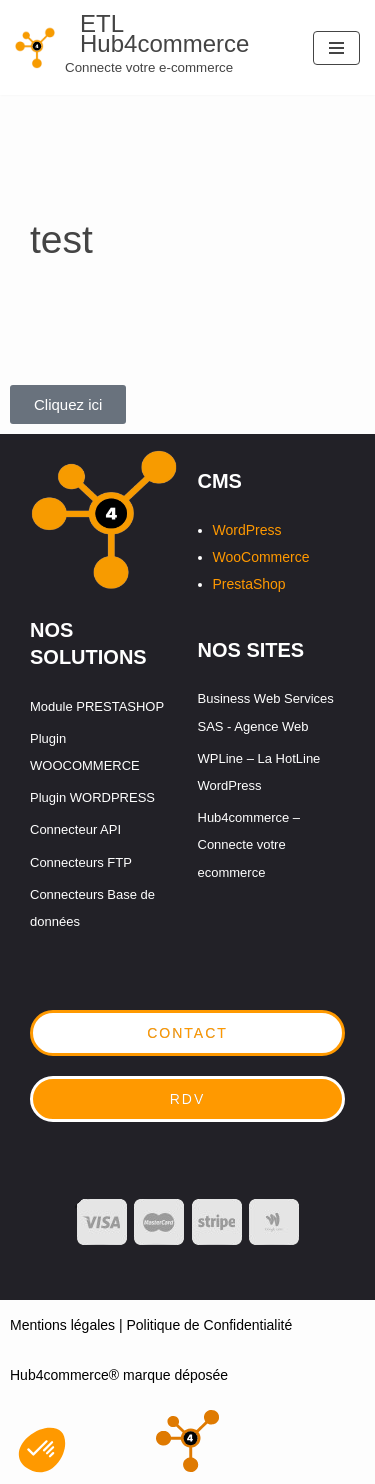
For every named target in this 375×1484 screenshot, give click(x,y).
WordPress (247, 530)
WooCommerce (261, 557)
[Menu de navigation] (336, 48)
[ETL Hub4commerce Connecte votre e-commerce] (149, 47)
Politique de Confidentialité (209, 1325)
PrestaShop (249, 584)
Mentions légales (62, 1325)
